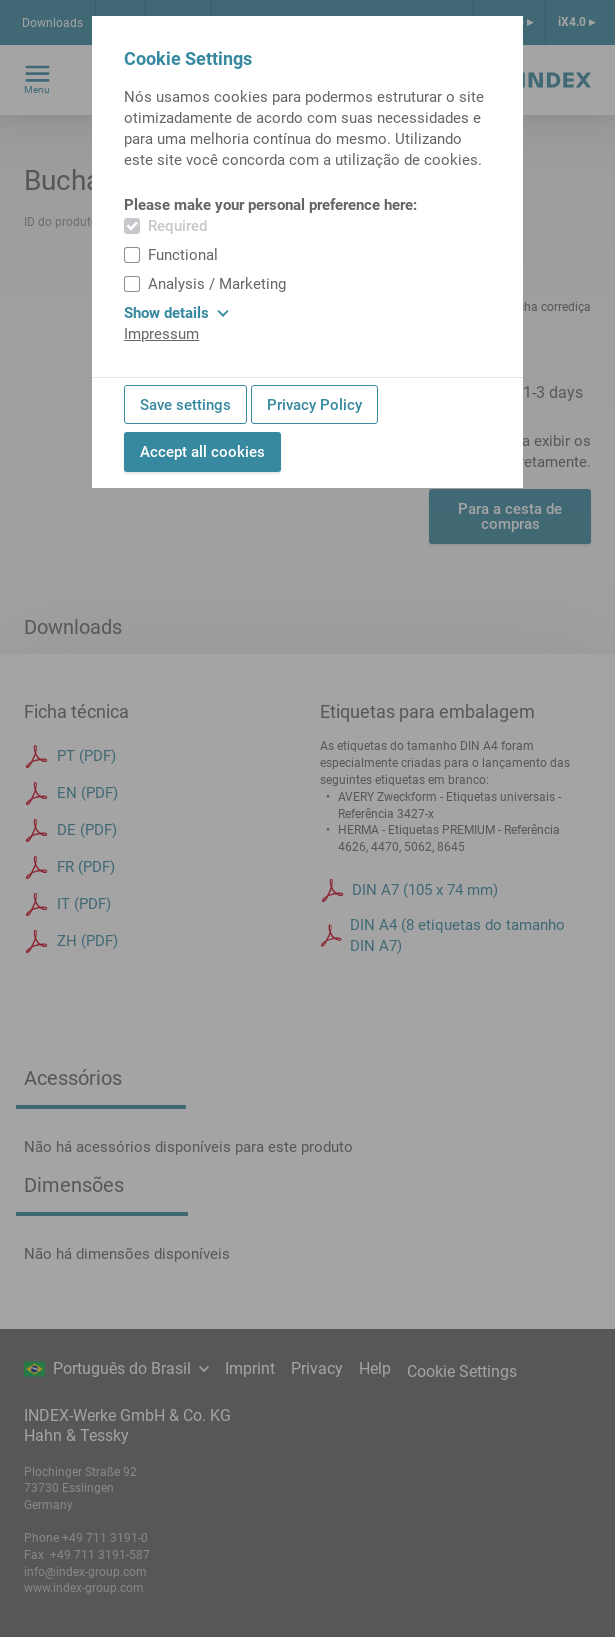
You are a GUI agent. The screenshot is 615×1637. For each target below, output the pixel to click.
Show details (176, 313)
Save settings (185, 405)
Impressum (161, 334)
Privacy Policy (314, 405)
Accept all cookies (202, 452)
